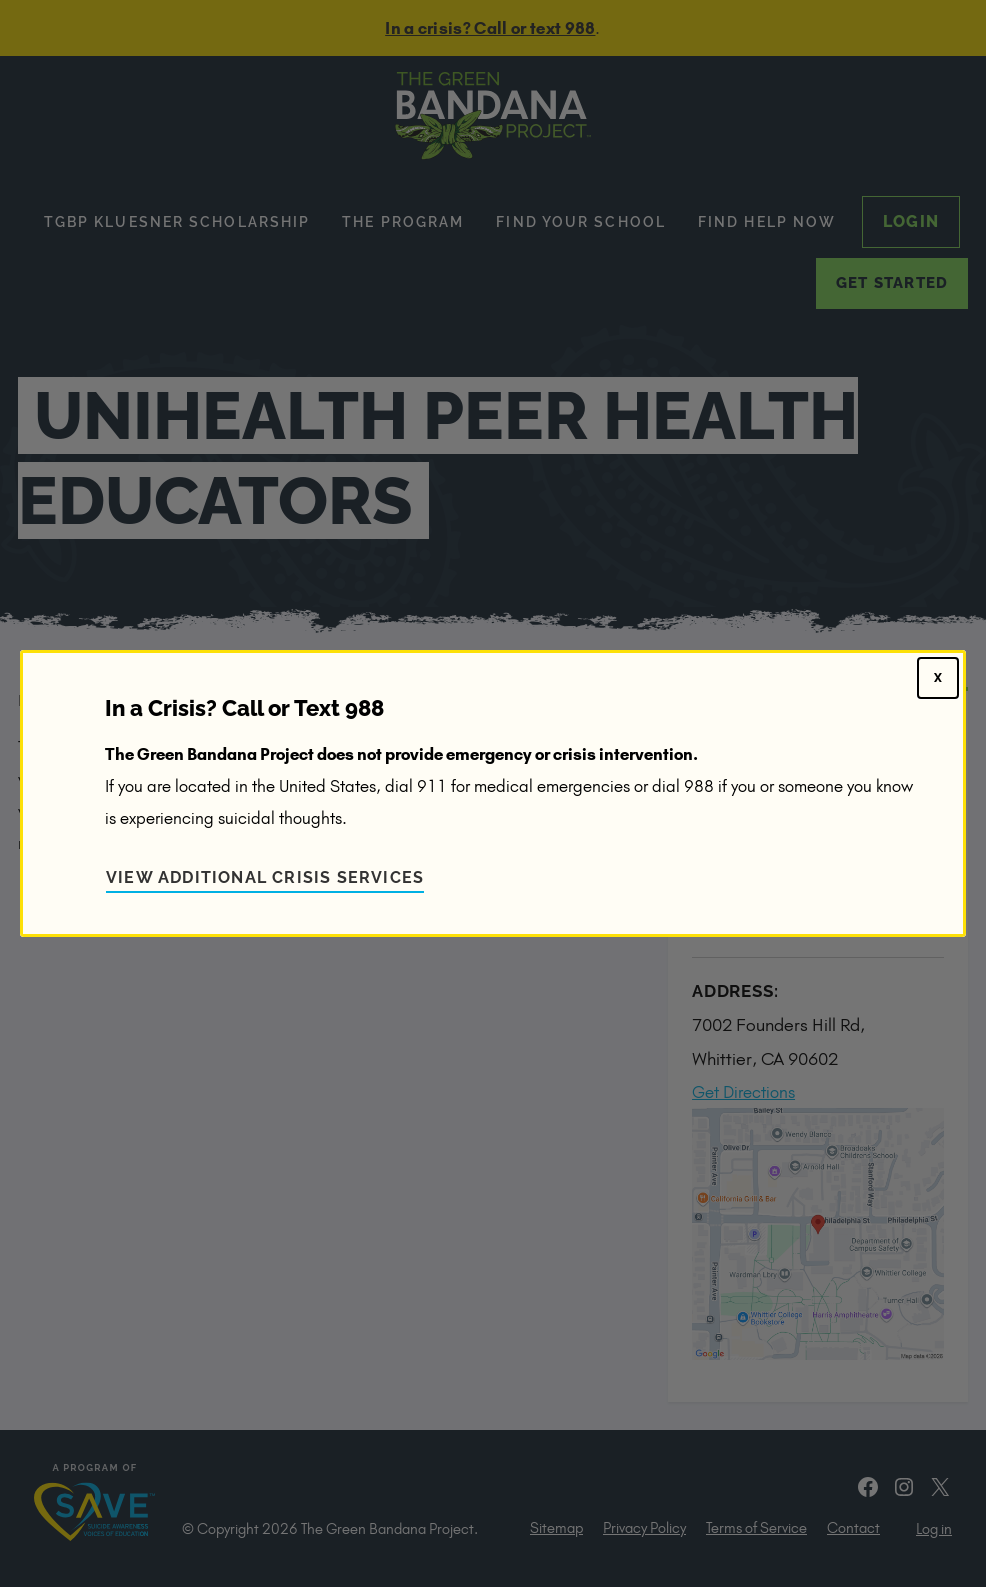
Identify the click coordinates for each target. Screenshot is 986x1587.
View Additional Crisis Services (265, 877)
